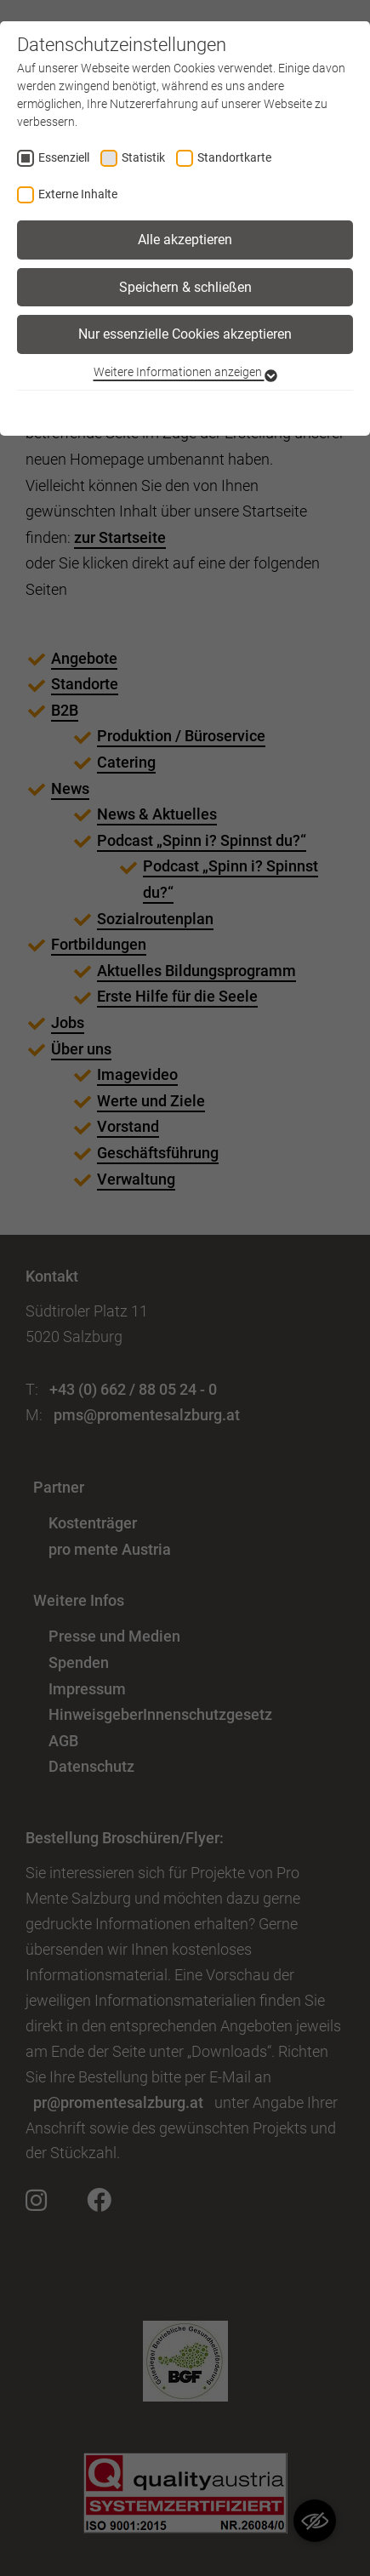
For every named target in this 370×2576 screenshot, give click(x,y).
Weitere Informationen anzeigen (185, 372)
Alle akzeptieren (185, 239)
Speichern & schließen (185, 287)
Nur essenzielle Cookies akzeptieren (185, 334)
